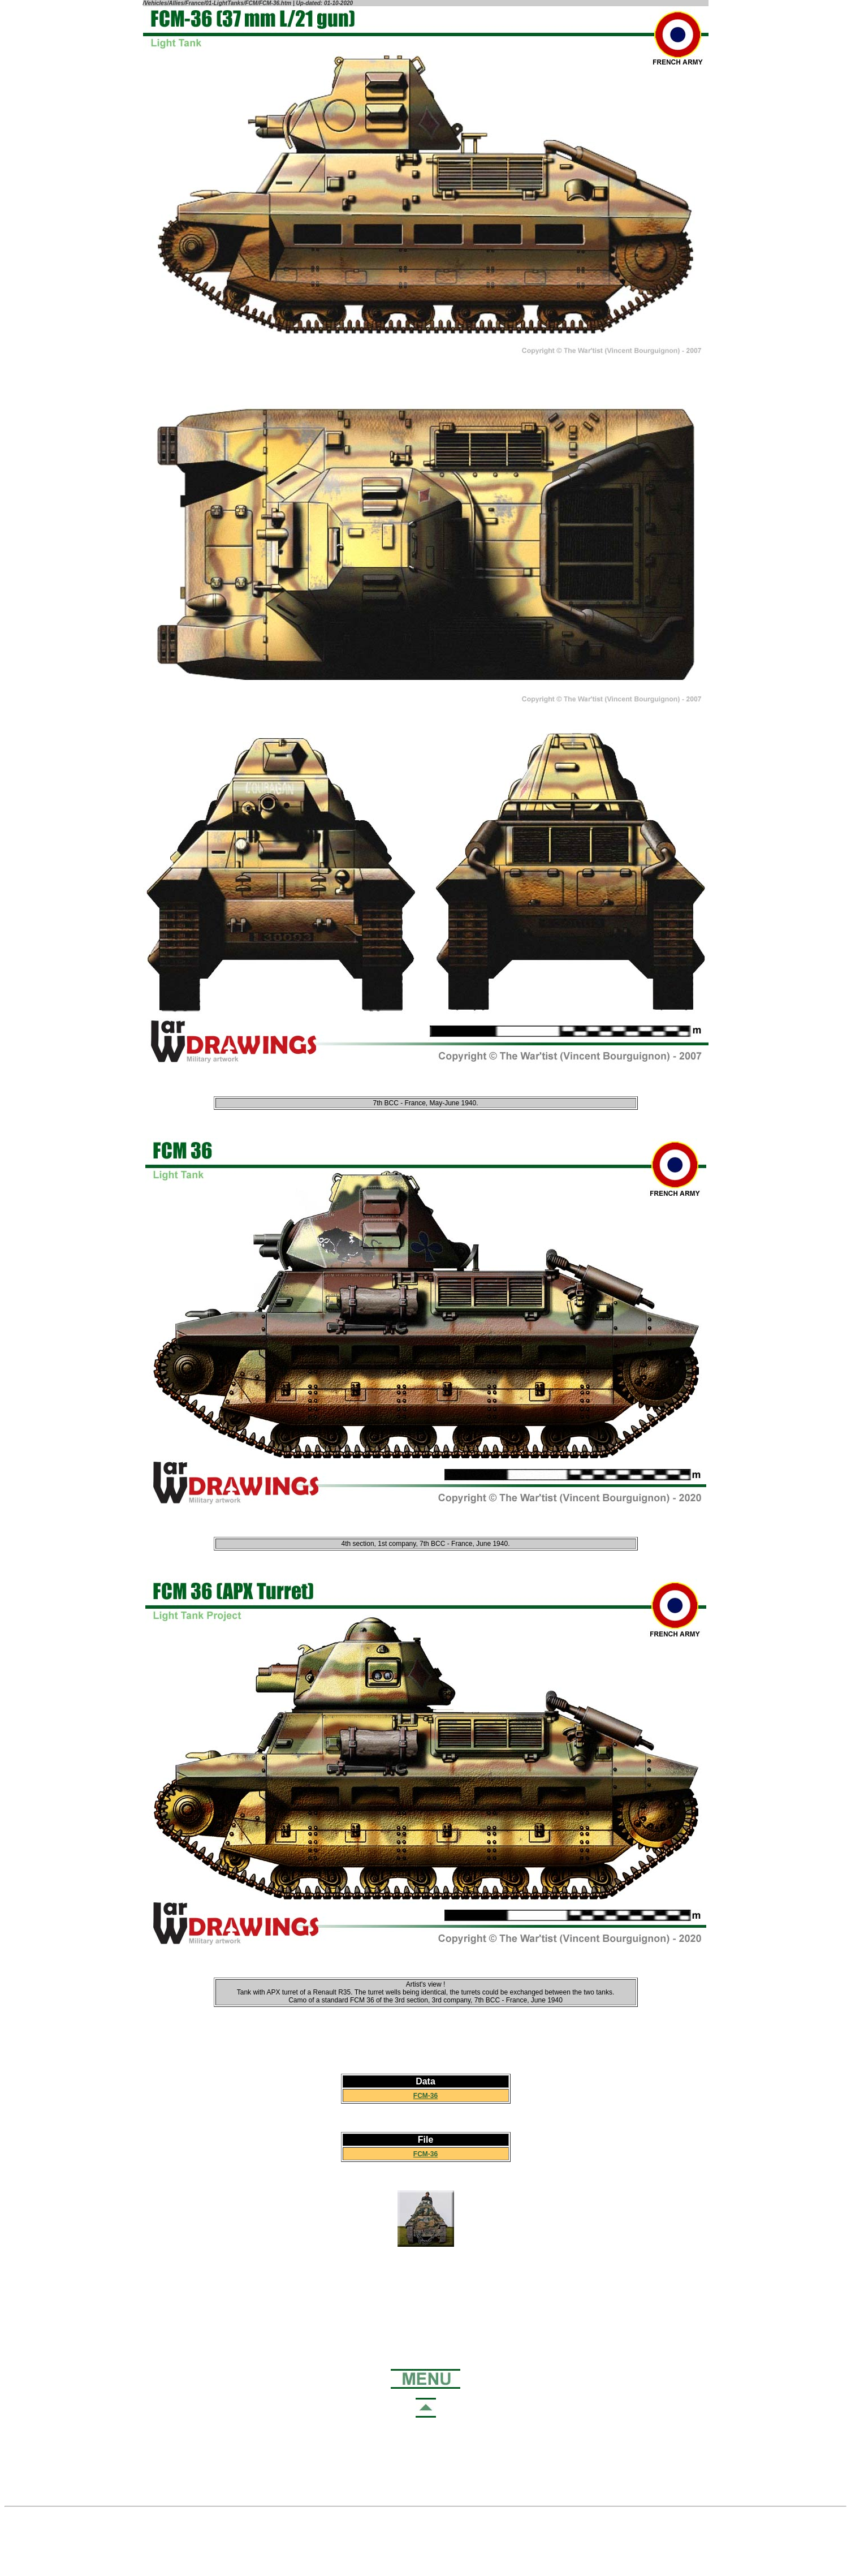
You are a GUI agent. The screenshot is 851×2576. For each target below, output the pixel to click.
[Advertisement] (426, 2298)
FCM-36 (425, 2096)
